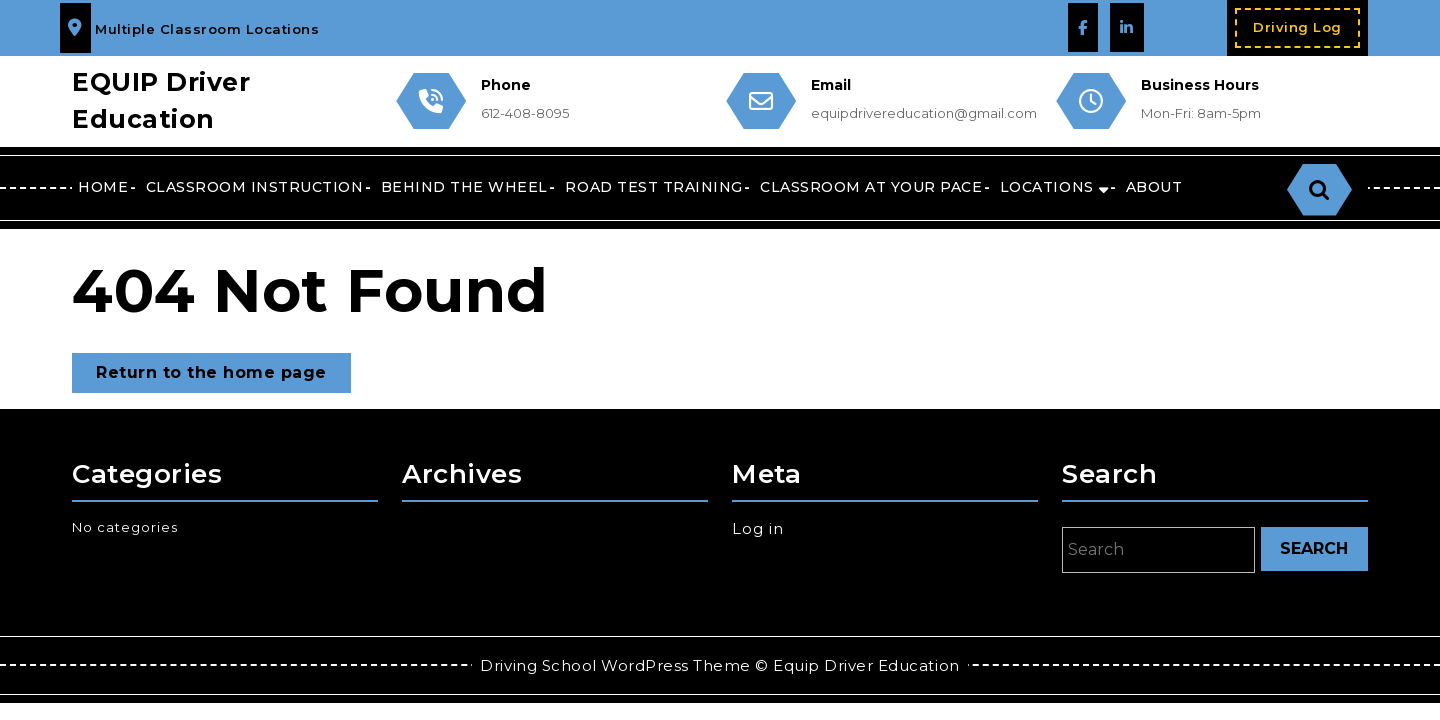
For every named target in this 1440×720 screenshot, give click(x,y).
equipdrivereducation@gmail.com (924, 113)
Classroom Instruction (255, 187)
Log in (758, 528)
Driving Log (1306, 32)
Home (103, 187)
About (1154, 187)
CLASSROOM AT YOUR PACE (871, 187)
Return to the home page (223, 376)
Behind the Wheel (464, 187)
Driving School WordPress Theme (615, 665)
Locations (1047, 187)
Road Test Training (653, 187)
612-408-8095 (525, 113)
